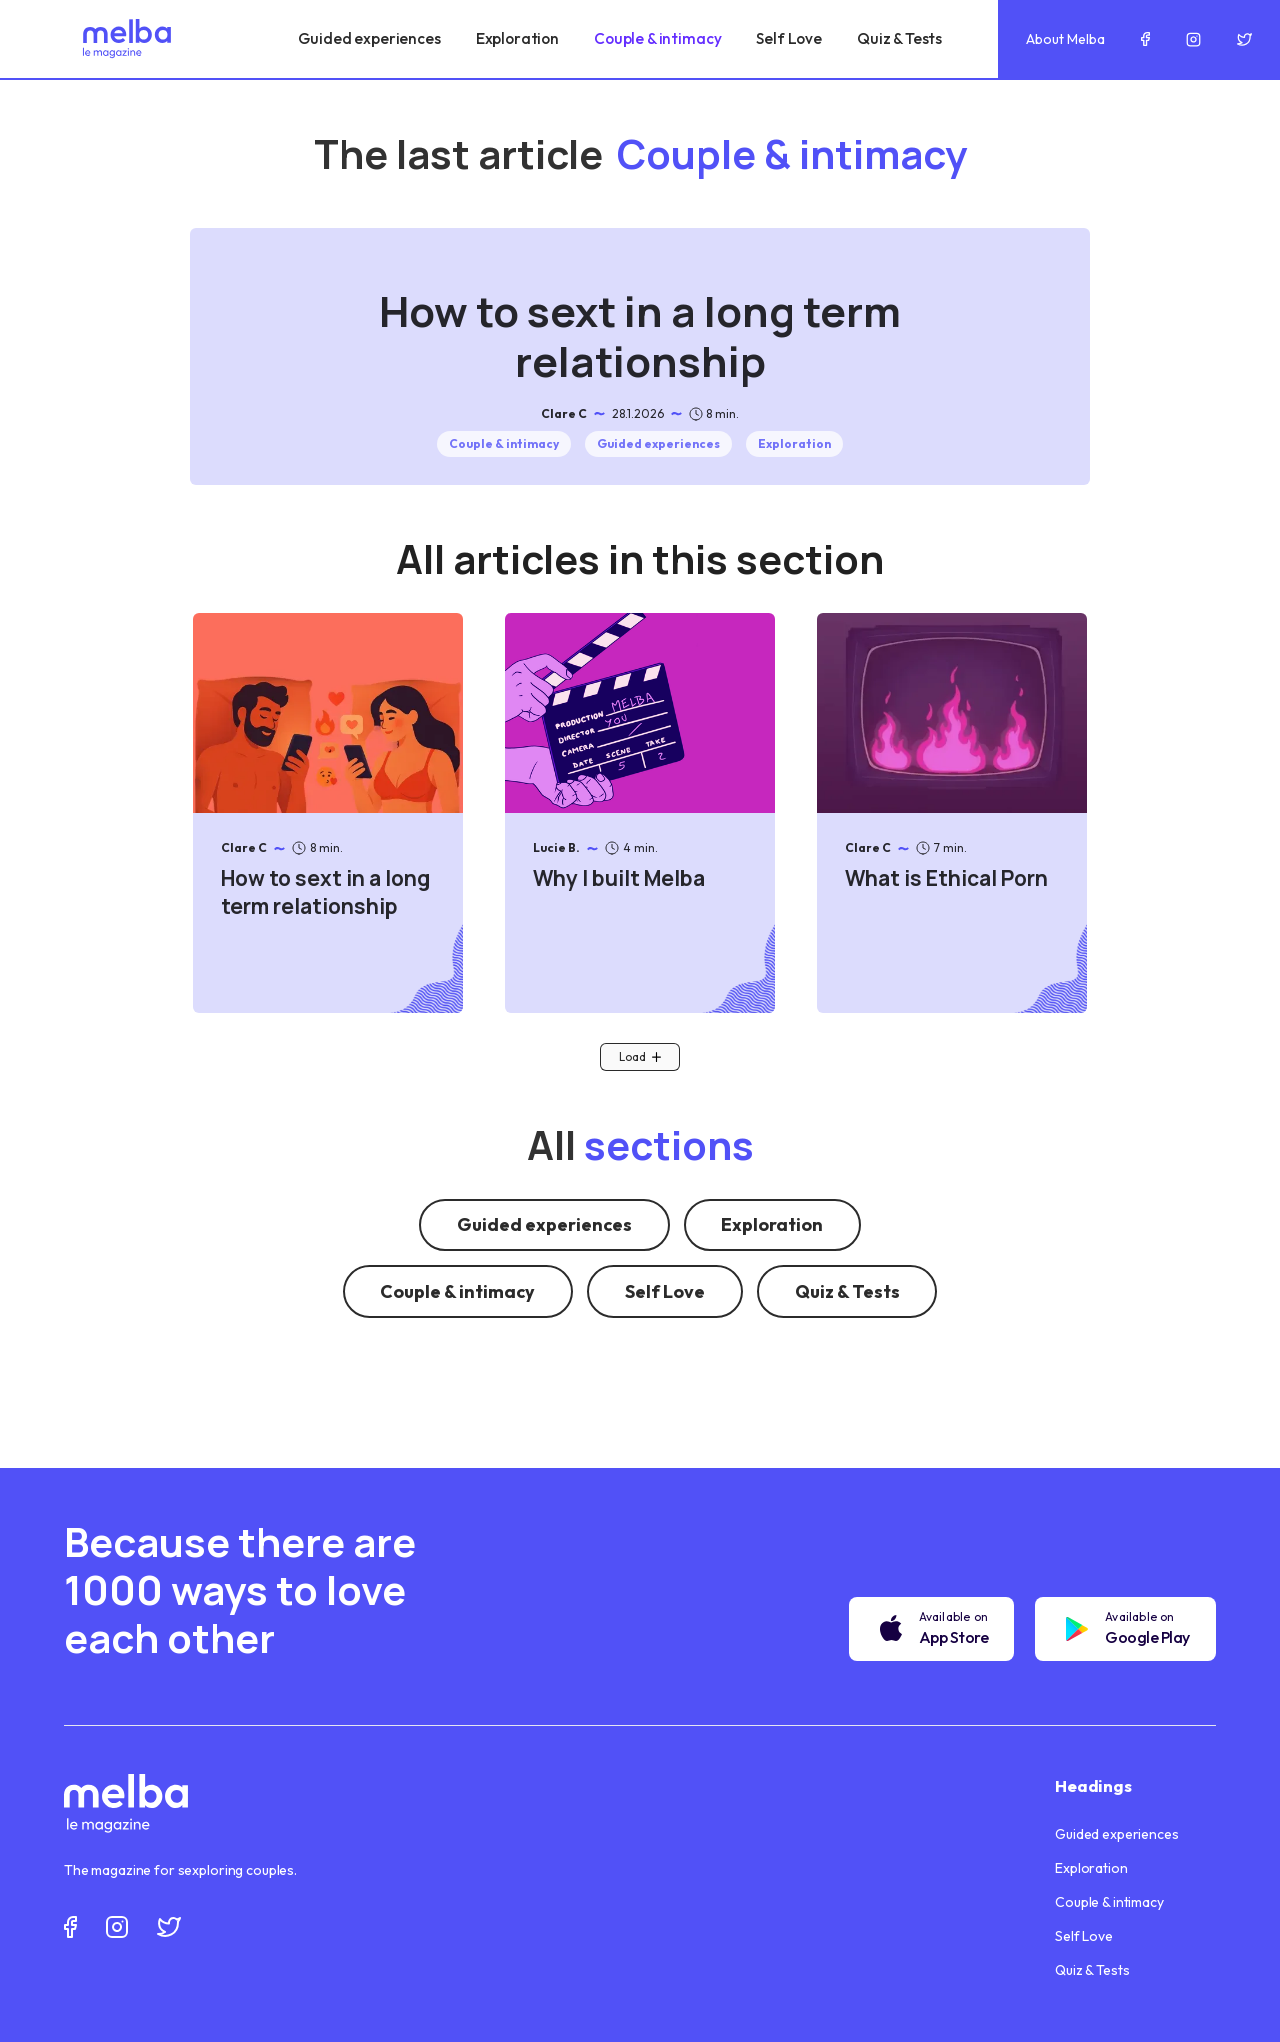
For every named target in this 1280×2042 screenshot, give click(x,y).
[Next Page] (640, 1057)
